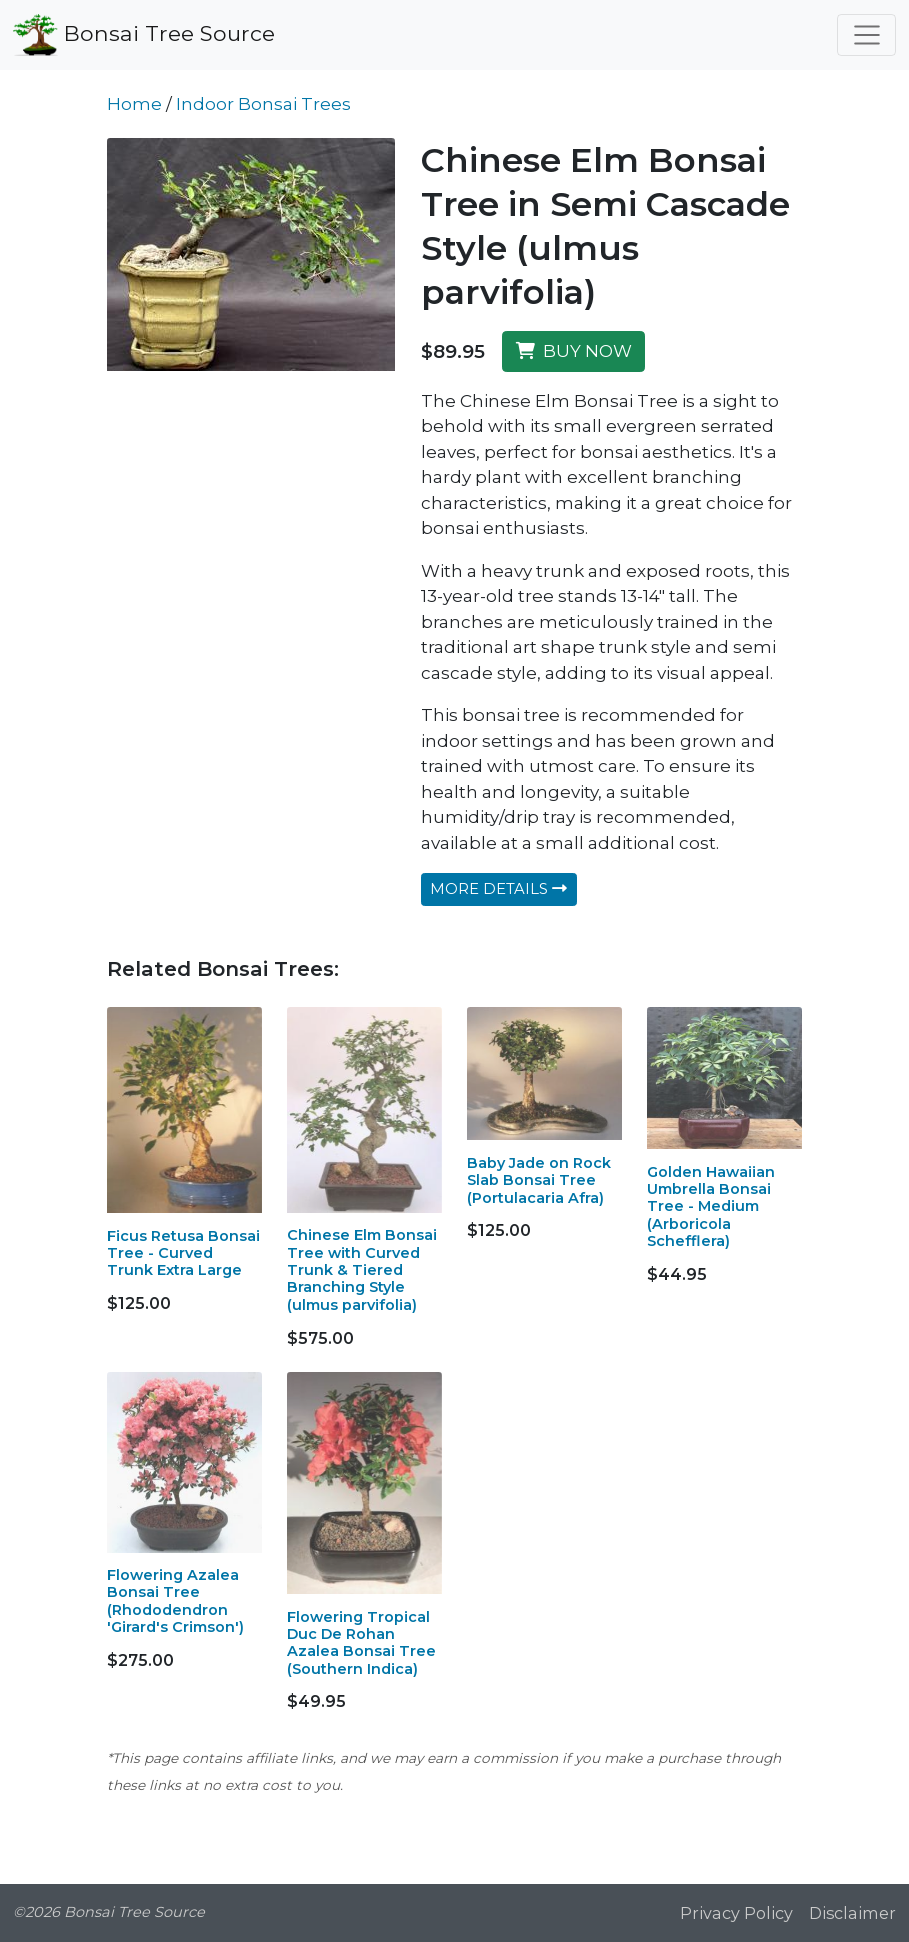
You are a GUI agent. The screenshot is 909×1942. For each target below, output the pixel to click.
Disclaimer (852, 1913)
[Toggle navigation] (866, 35)
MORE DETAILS (498, 889)
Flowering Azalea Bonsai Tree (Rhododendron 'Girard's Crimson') (175, 1601)
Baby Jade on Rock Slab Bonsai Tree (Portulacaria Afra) (539, 1180)
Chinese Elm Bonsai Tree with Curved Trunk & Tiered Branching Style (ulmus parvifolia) (362, 1269)
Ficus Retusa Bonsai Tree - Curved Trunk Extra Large (183, 1253)
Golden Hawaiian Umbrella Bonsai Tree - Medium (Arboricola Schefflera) (711, 1206)
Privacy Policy (736, 1913)
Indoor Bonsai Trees (263, 104)
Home (134, 104)
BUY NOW (574, 351)
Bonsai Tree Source (144, 35)
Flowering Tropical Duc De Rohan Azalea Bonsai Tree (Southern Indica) (361, 1643)
